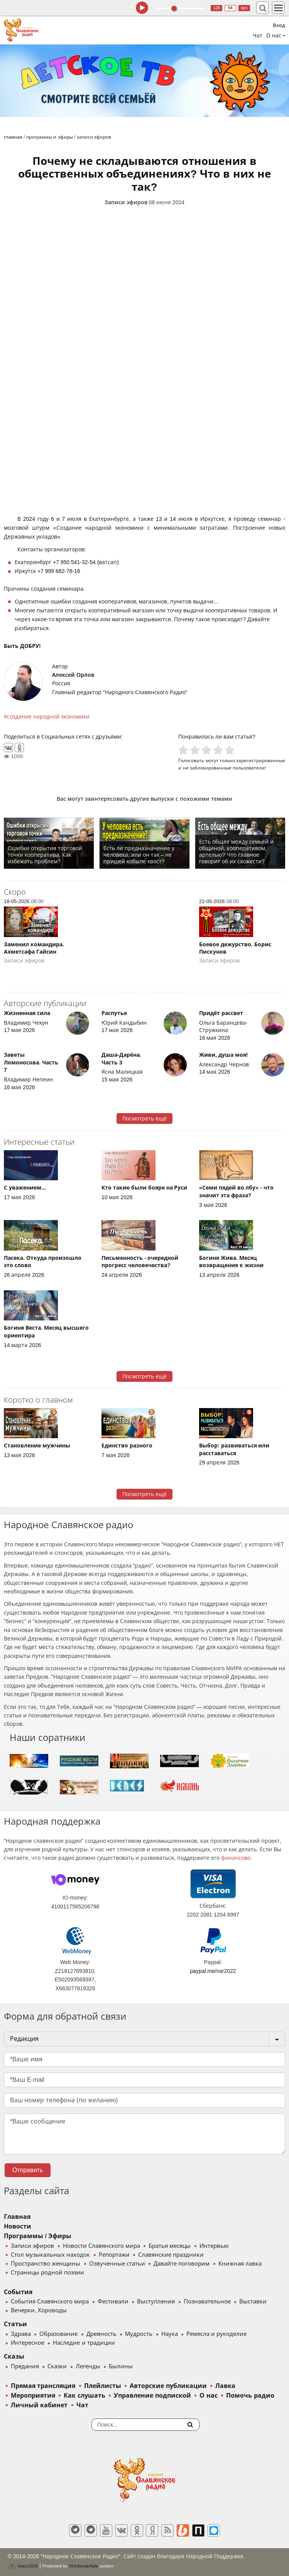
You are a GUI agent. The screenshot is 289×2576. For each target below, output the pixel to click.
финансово (235, 1858)
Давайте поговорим (182, 2264)
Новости (17, 2226)
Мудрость (138, 2334)
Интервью (213, 2246)
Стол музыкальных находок (50, 2255)
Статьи (15, 2324)
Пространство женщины (45, 2264)
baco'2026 (23, 2566)
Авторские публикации (168, 2386)
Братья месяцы (170, 2246)
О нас (208, 2395)
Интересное (27, 2343)
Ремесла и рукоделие (216, 2334)
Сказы (14, 2356)
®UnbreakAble (83, 2565)
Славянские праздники (171, 2255)
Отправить (27, 2170)
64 (230, 8)
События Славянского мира (50, 2301)
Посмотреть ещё (144, 1118)
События (18, 2292)
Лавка (225, 2386)
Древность (101, 2334)
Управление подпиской (152, 2395)
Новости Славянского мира (101, 2246)
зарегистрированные (260, 760)
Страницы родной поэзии (47, 2272)
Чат (257, 35)
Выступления (156, 2301)
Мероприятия (33, 2395)
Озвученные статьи (117, 2264)
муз (244, 8)
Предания (25, 2366)
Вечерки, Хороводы (39, 2310)
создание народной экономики (48, 716)
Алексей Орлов (73, 675)
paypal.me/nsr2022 (213, 1971)
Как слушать (84, 2395)
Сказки (57, 2366)
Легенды (88, 2366)
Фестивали (113, 2301)
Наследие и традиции (84, 2343)
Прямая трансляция (43, 2386)
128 (216, 8)
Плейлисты (102, 2386)
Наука (169, 2334)
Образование (58, 2334)
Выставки (253, 2301)
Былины (121, 2366)
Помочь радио (250, 2395)
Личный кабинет (39, 2405)
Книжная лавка (240, 2264)
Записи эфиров (126, 202)
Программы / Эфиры (37, 2236)
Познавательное (207, 2301)
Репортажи (114, 2255)
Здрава (21, 2334)
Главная (17, 2216)
